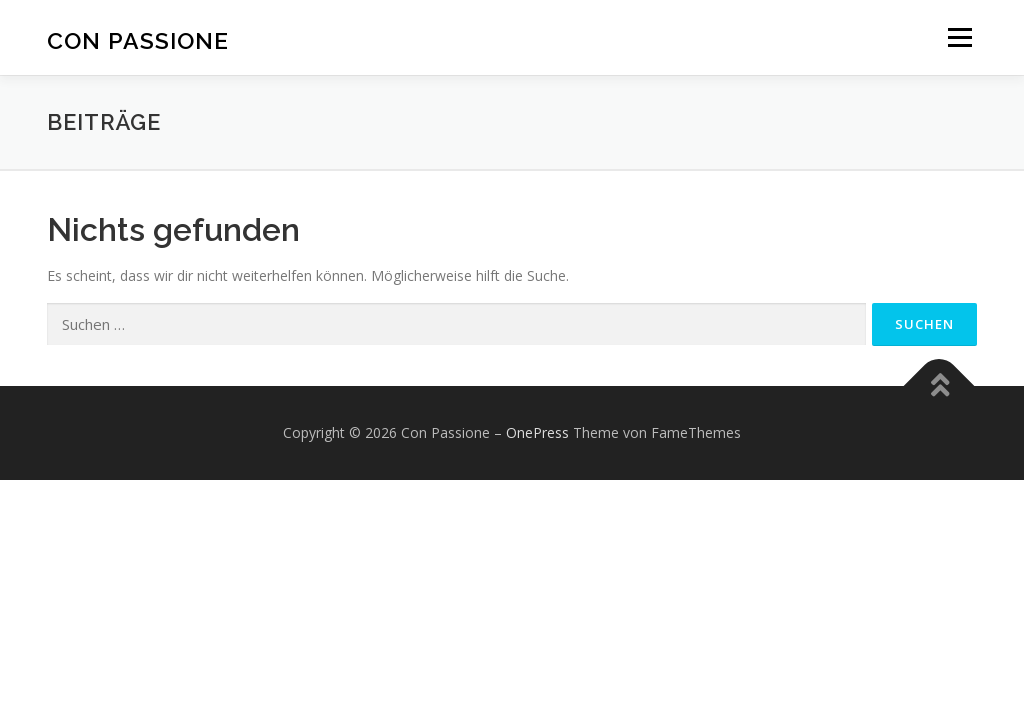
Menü (959, 37)
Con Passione (138, 40)
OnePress (537, 432)
